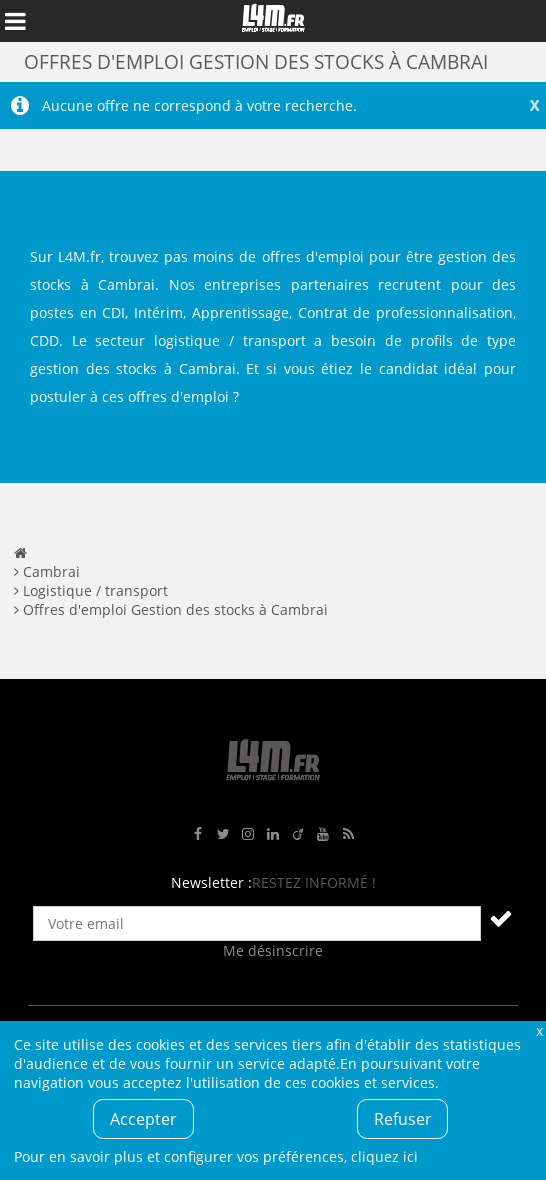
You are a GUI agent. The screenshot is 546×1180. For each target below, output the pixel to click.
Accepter (143, 1119)
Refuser (403, 1119)
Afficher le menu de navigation (15, 21)
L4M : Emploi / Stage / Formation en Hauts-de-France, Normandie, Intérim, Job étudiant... (273, 21)
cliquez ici (384, 1156)
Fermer (539, 1030)
